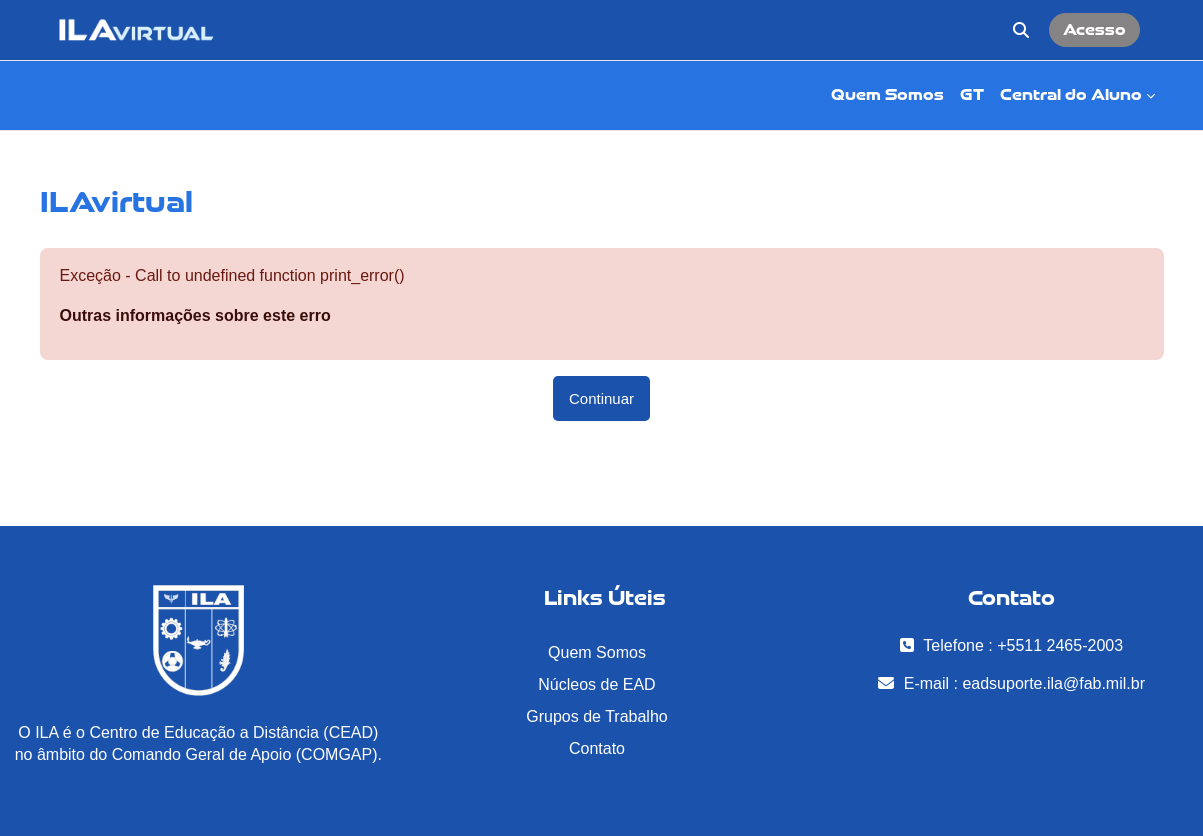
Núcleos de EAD (596, 684)
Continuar (601, 398)
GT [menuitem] (972, 94)
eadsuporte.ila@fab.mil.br (1053, 683)
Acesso (1094, 29)
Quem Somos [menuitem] (887, 94)
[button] (1021, 30)
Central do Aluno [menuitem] (1071, 94)
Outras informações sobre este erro (195, 315)
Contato (597, 748)
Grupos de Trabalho (596, 716)
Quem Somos (597, 652)
